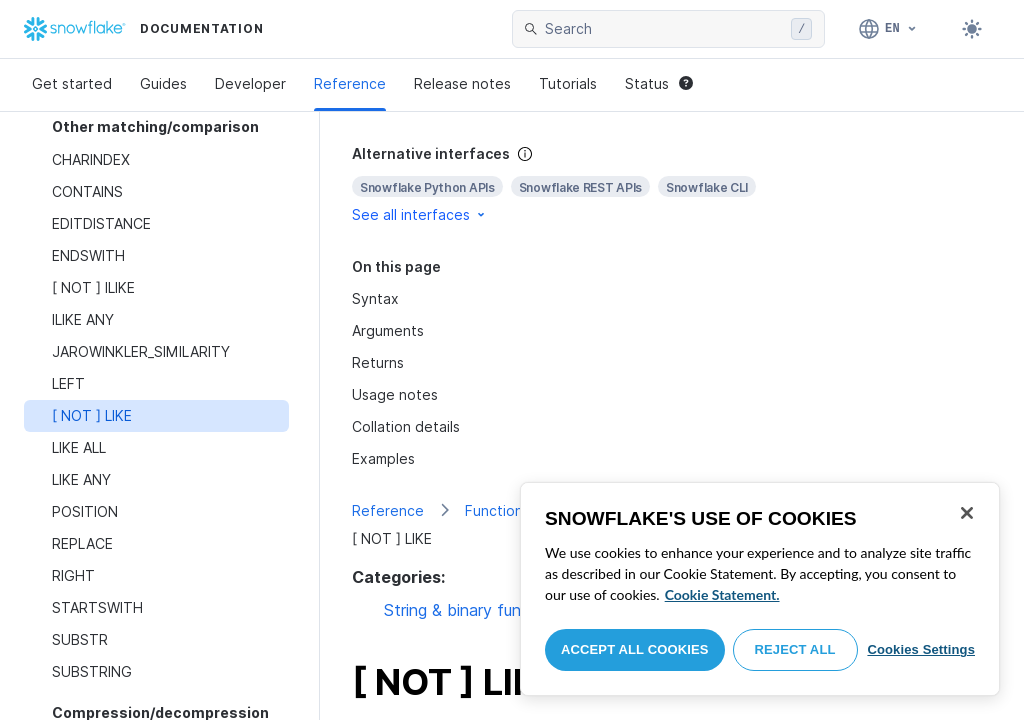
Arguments (388, 330)
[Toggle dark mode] (972, 29)
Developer (250, 83)
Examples (383, 458)
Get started (72, 83)
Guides (163, 83)
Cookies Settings (921, 649)
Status (659, 83)
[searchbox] (664, 29)
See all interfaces (420, 214)
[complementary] (672, 184)
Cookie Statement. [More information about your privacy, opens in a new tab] (722, 594)
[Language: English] (888, 29)
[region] (760, 589)
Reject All (795, 649)
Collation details (406, 426)
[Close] (967, 513)
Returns (378, 362)
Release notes (462, 83)
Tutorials (568, 83)
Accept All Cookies (635, 649)
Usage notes (395, 394)
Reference (350, 83)
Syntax (375, 298)
